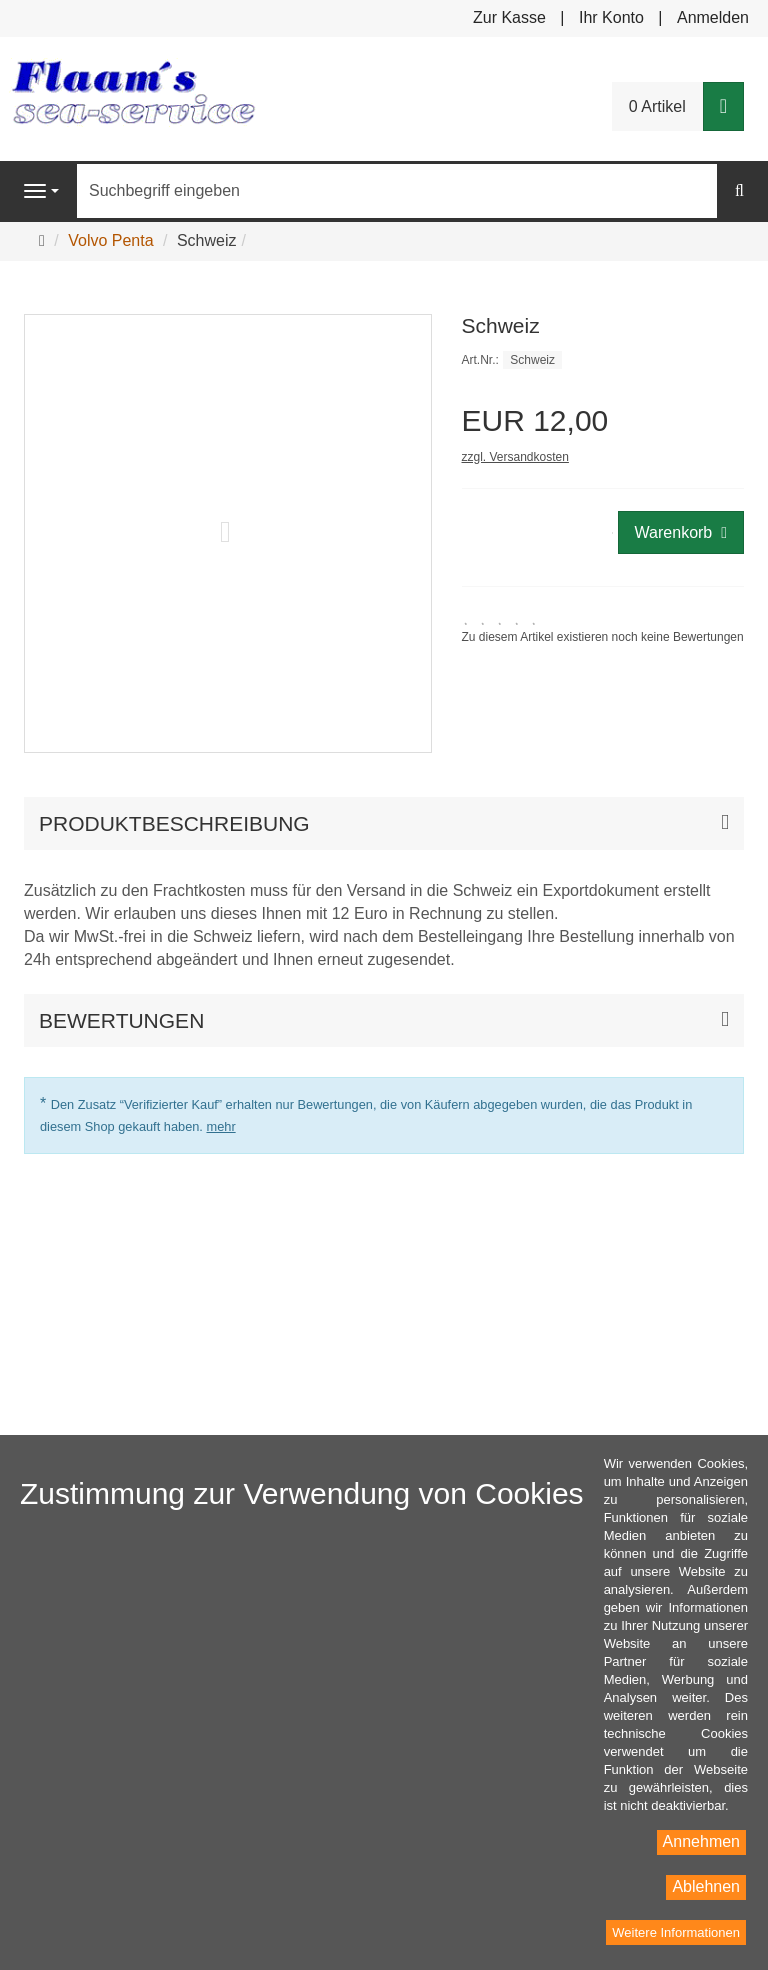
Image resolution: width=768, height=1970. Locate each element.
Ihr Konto (611, 17)
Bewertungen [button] (121, 1020)
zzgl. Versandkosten (515, 457)
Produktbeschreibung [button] (174, 823)
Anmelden (713, 17)
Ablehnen (706, 1886)
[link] (603, 629)
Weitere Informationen (676, 1932)
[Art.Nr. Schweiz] (603, 359)
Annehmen (701, 1841)
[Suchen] (739, 191)
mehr (220, 1126)
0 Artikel (657, 106)
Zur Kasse (509, 17)
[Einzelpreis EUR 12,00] (603, 420)
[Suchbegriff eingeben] (397, 191)
